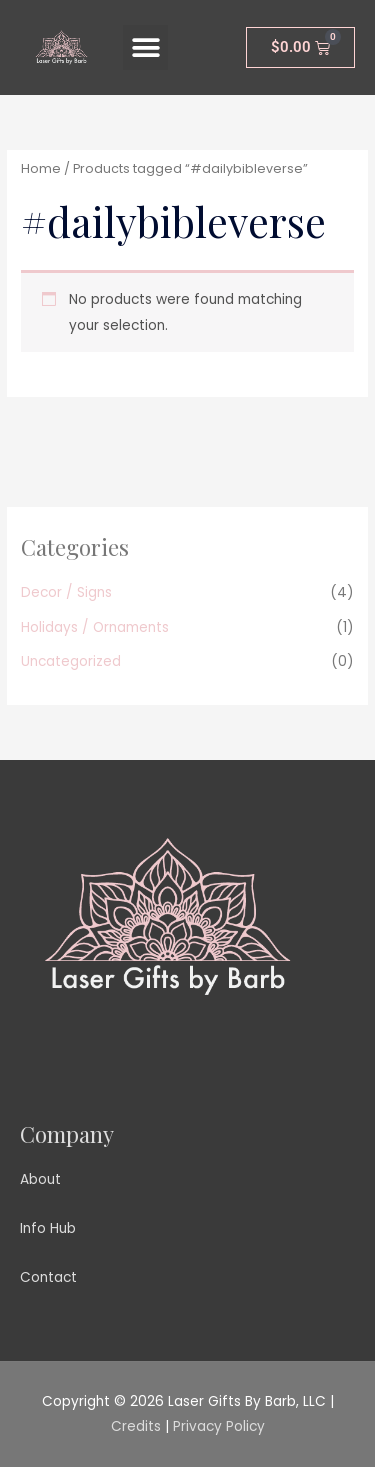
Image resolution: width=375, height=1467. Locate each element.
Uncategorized (71, 661)
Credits (136, 1426)
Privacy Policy (219, 1426)
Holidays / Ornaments (95, 627)
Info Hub (48, 1228)
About (40, 1179)
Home (41, 168)
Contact (48, 1277)
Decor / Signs (66, 592)
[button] (145, 47)
